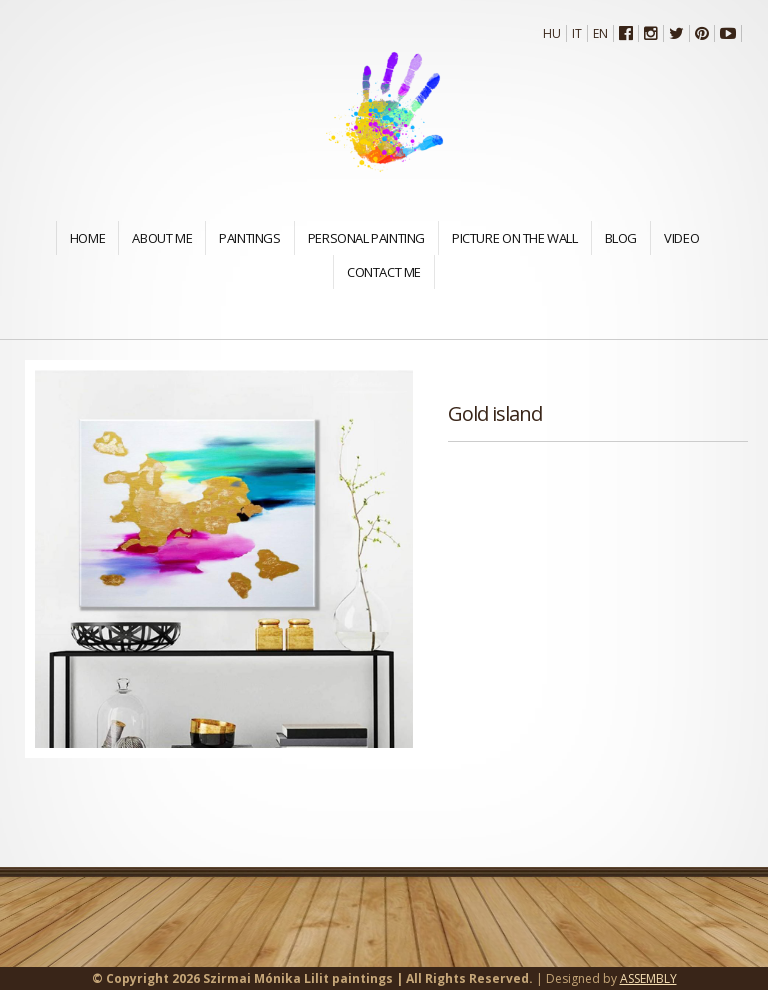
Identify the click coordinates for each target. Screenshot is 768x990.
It (577, 33)
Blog (621, 238)
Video (681, 238)
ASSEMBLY (648, 978)
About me (162, 238)
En (600, 33)
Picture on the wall (515, 238)
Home (87, 238)
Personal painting (366, 238)
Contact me (384, 272)
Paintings (250, 238)
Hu (552, 33)
